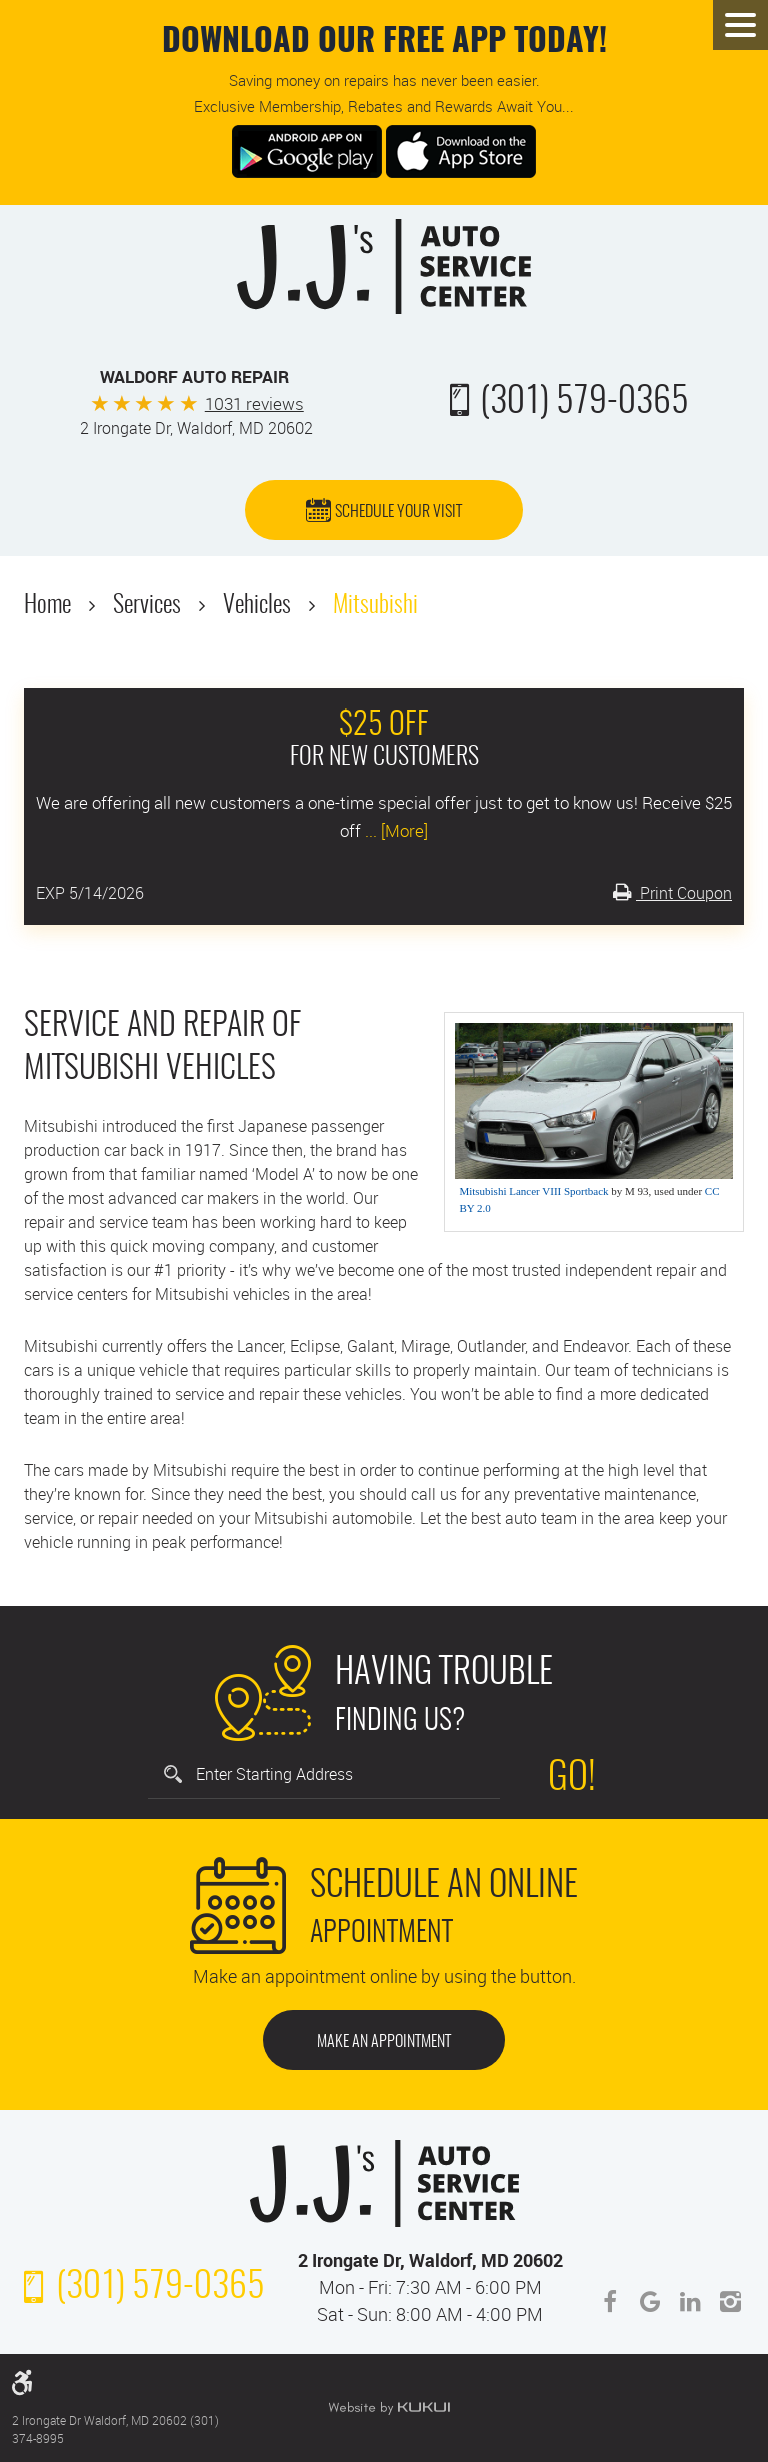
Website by (389, 2408)
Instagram (730, 2302)
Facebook (610, 2302)
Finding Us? (444, 1692)
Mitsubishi (375, 606)
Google (650, 2302)
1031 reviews (254, 403)
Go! (572, 1779)
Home (47, 606)
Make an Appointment (384, 2042)
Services (147, 606)
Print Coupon (684, 893)
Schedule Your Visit (398, 512)
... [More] (394, 830)
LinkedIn (690, 2302)
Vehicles (257, 606)
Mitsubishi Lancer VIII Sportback (533, 1191)
